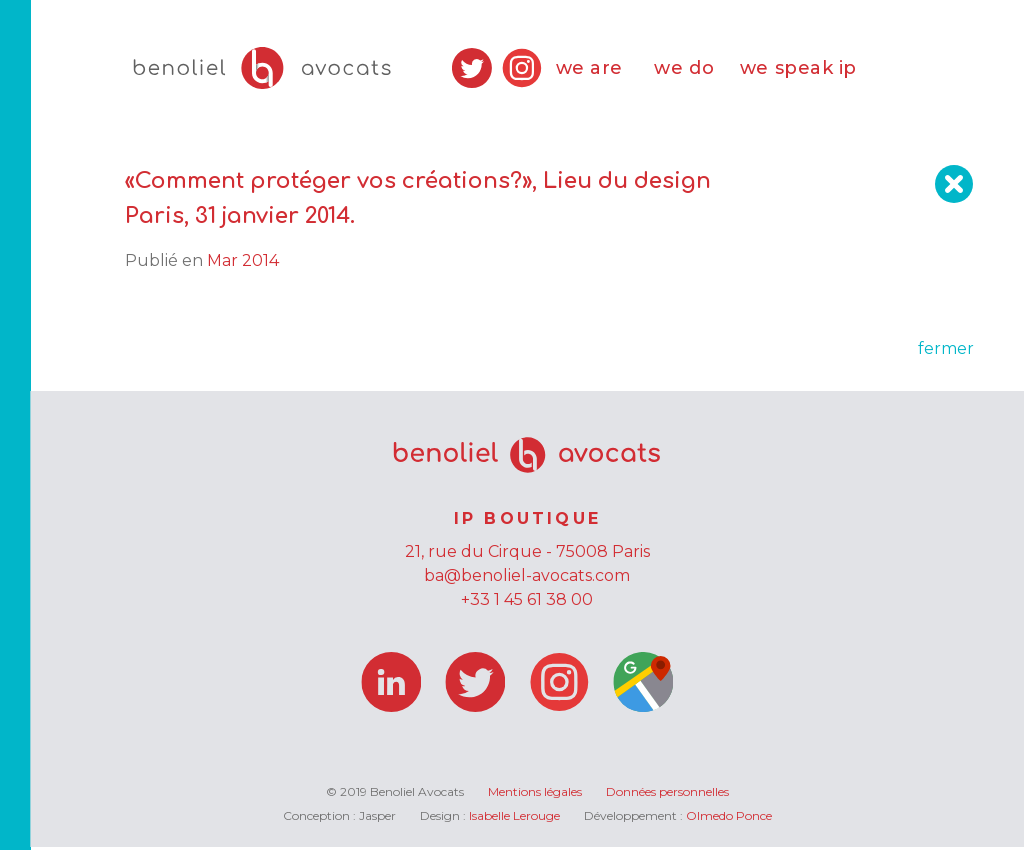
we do (684, 70)
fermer (946, 351)
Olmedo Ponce (729, 818)
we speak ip (798, 70)
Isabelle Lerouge (514, 818)
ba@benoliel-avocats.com (527, 578)
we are (589, 70)
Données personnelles (667, 794)
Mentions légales (535, 794)
